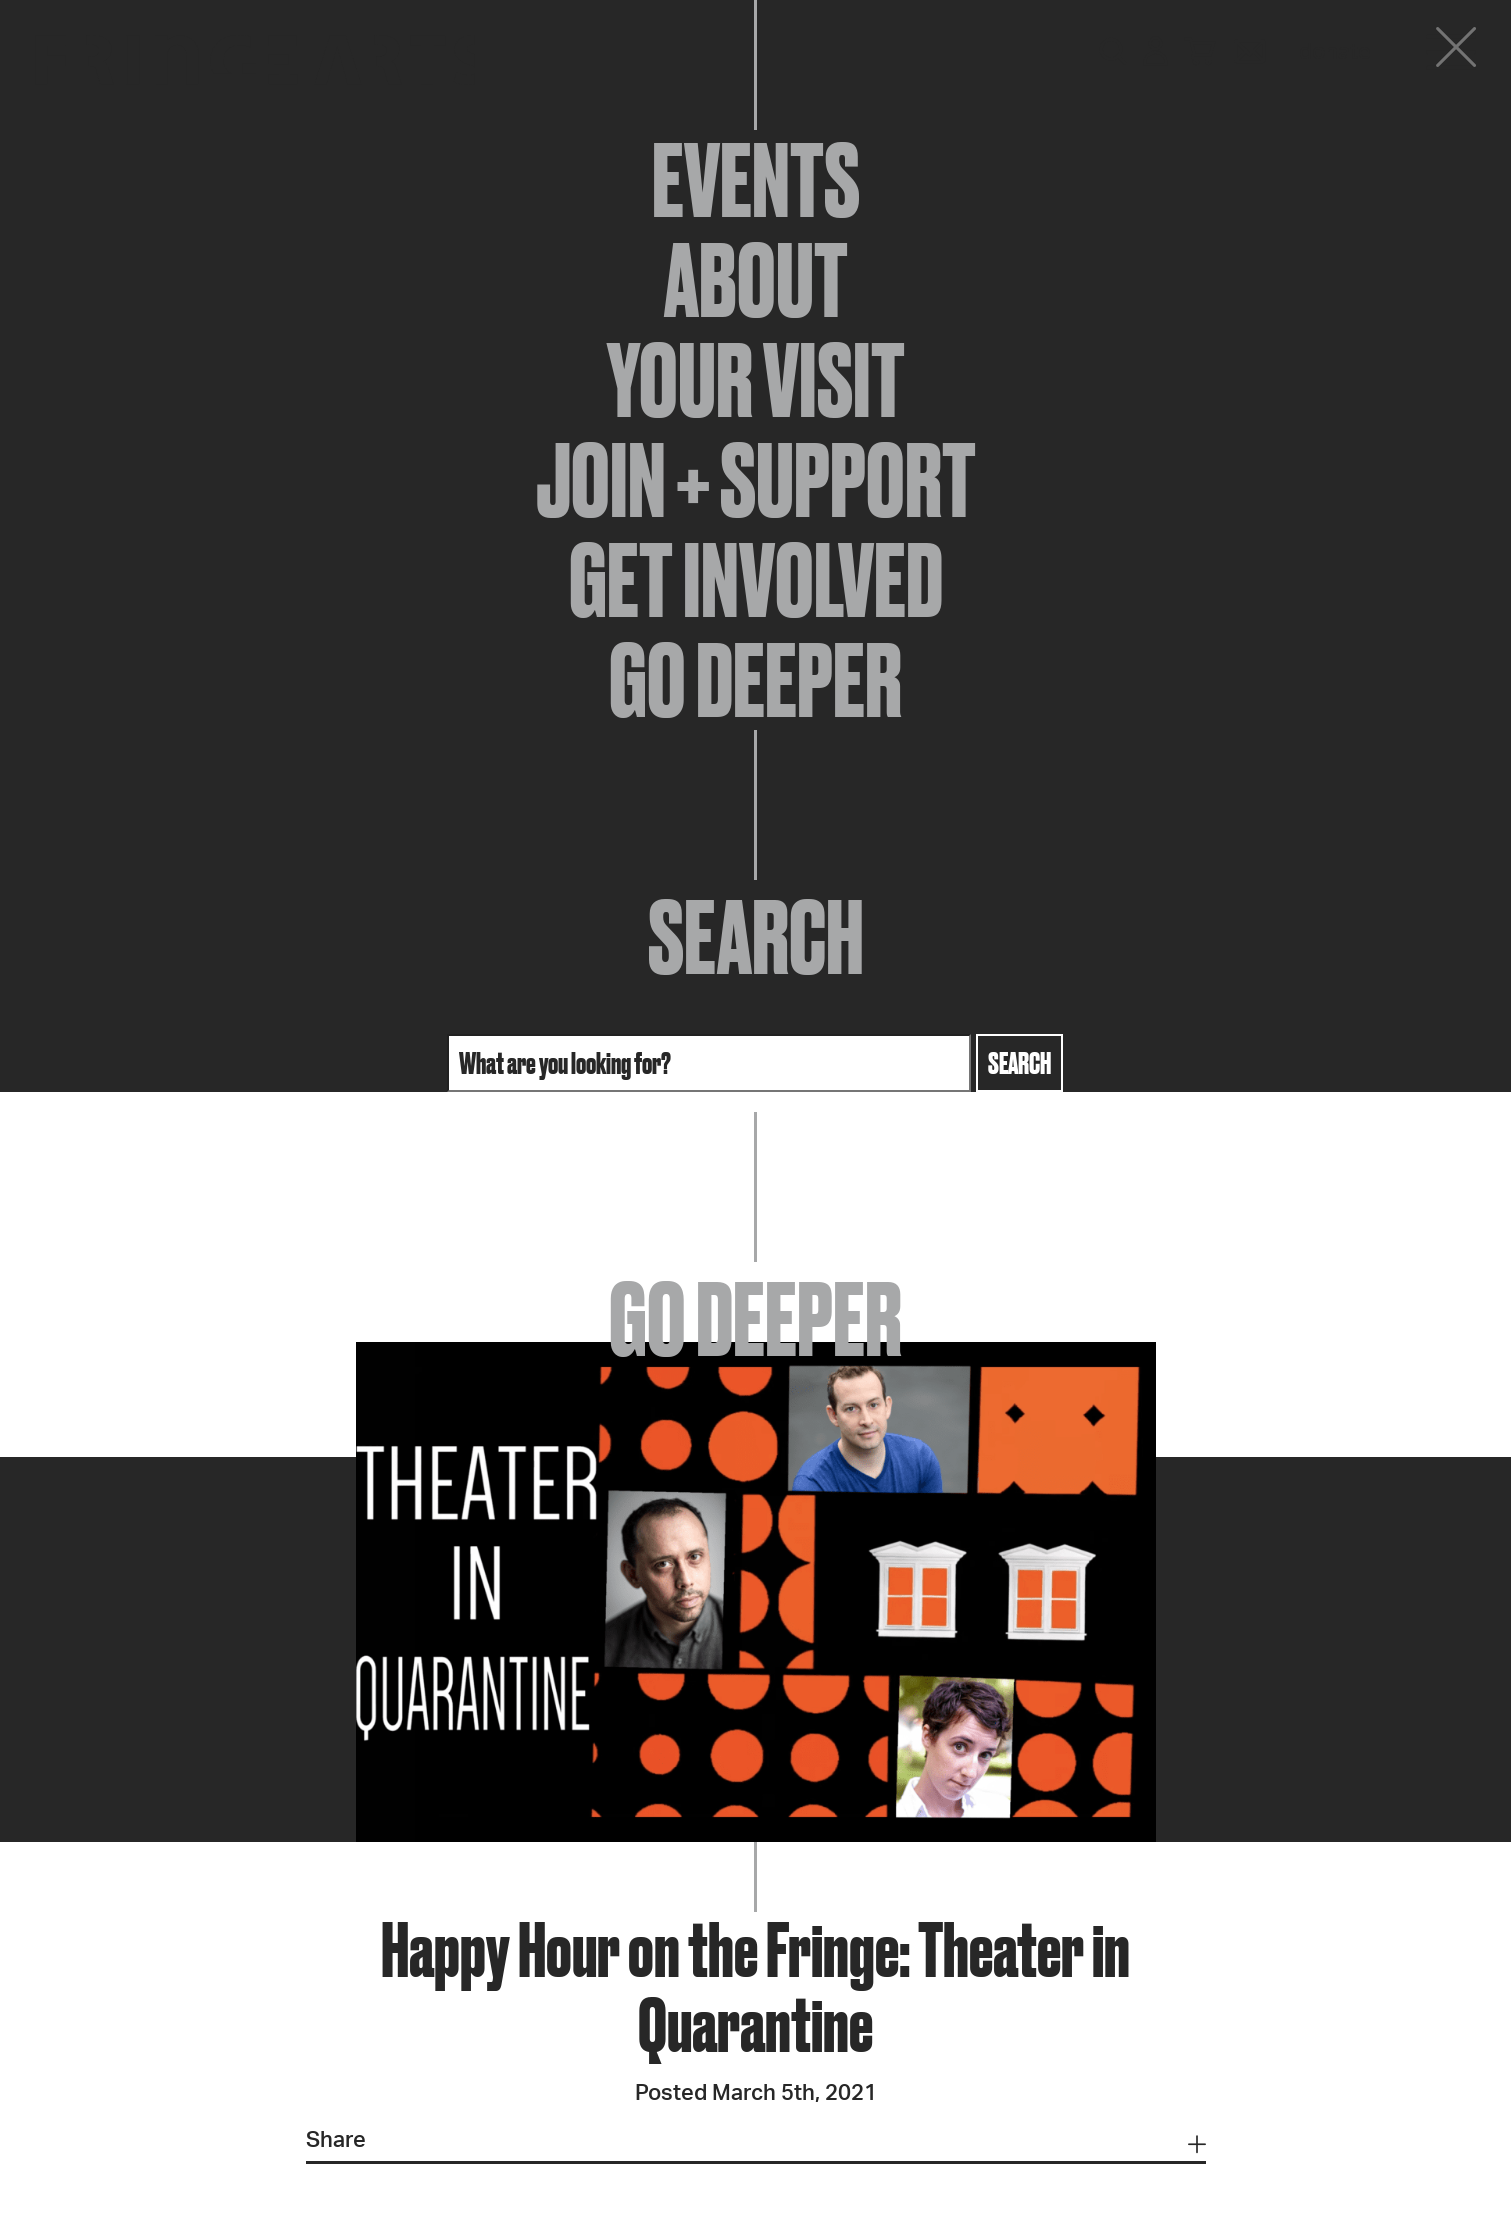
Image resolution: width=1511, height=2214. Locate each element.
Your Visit (756, 380)
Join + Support (756, 480)
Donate (1335, 52)
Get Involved (756, 580)
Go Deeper (755, 680)
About (756, 280)
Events (756, 180)
